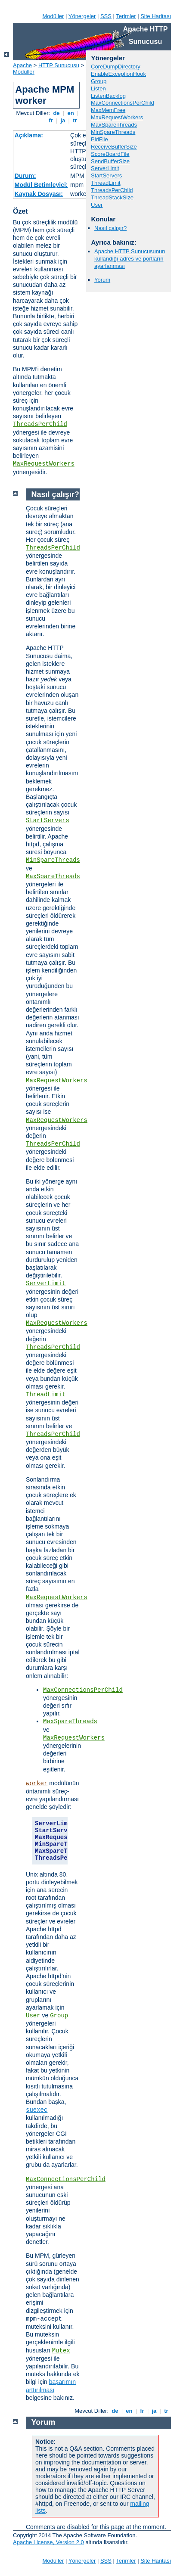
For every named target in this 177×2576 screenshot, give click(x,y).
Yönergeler (82, 16)
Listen (98, 88)
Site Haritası (155, 16)
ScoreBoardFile (110, 154)
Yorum (102, 280)
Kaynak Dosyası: (39, 193)
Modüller (53, 16)
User (96, 205)
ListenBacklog (108, 96)
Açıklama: (29, 135)
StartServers (106, 175)
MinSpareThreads (113, 132)
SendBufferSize (110, 161)
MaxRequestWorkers (44, 463)
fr (51, 120)
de (56, 113)
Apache (22, 65)
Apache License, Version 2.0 (48, 2542)
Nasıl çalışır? (110, 228)
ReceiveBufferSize (114, 146)
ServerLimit (105, 168)
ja (63, 120)
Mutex (61, 2350)
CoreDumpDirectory (115, 66)
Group (98, 81)
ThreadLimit (106, 183)
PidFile (99, 139)
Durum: (25, 175)
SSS (106, 16)
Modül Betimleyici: (41, 184)
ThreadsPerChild (40, 424)
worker (36, 1783)
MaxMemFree (108, 110)
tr (75, 120)
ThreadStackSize (112, 197)
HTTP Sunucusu (58, 65)
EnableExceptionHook (118, 74)
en (70, 113)
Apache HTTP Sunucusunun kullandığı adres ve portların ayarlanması (129, 258)
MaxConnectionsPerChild (122, 102)
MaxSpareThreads (114, 124)
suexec (36, 2110)
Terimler (126, 16)
